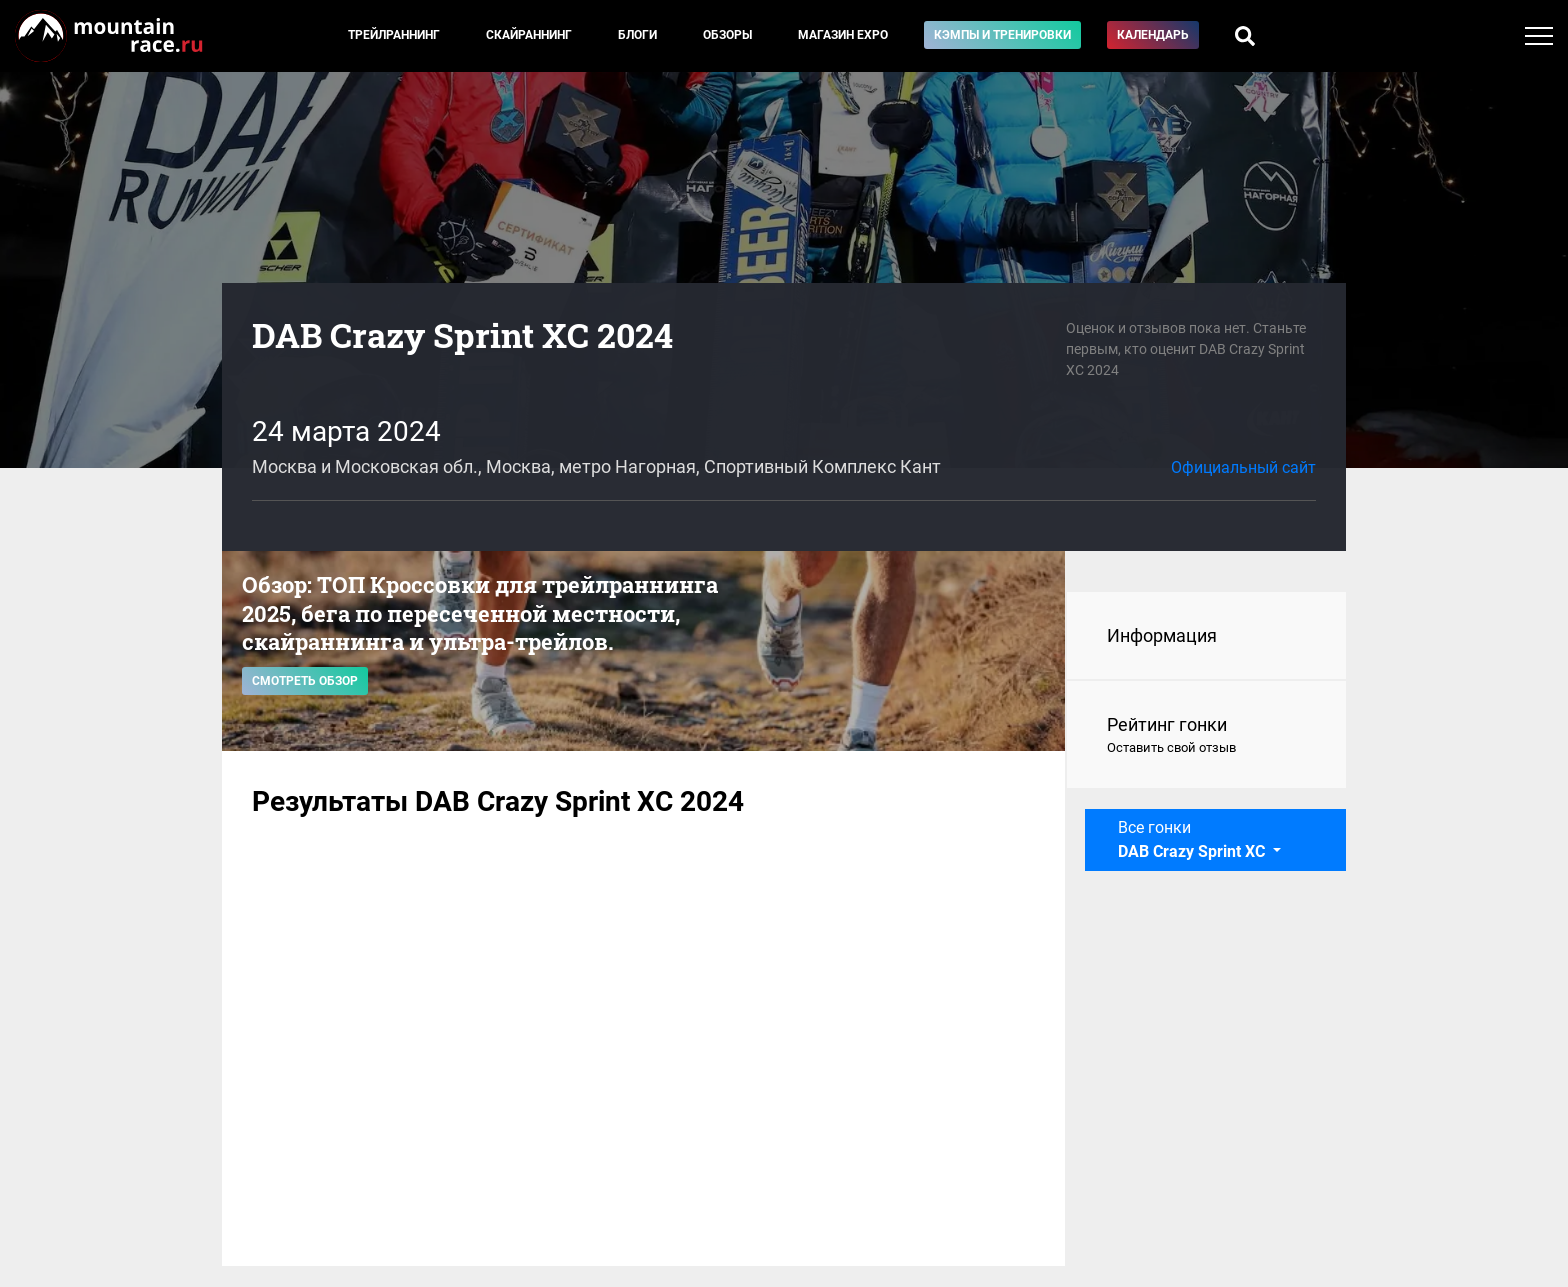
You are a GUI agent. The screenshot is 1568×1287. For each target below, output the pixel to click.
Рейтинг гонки (1206, 736)
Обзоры (727, 35)
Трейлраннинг (394, 35)
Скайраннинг (529, 35)
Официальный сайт (1243, 467)
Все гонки (1193, 839)
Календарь (1153, 35)
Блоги (637, 35)
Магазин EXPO (843, 35)
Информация (1162, 635)
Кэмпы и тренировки (1002, 35)
